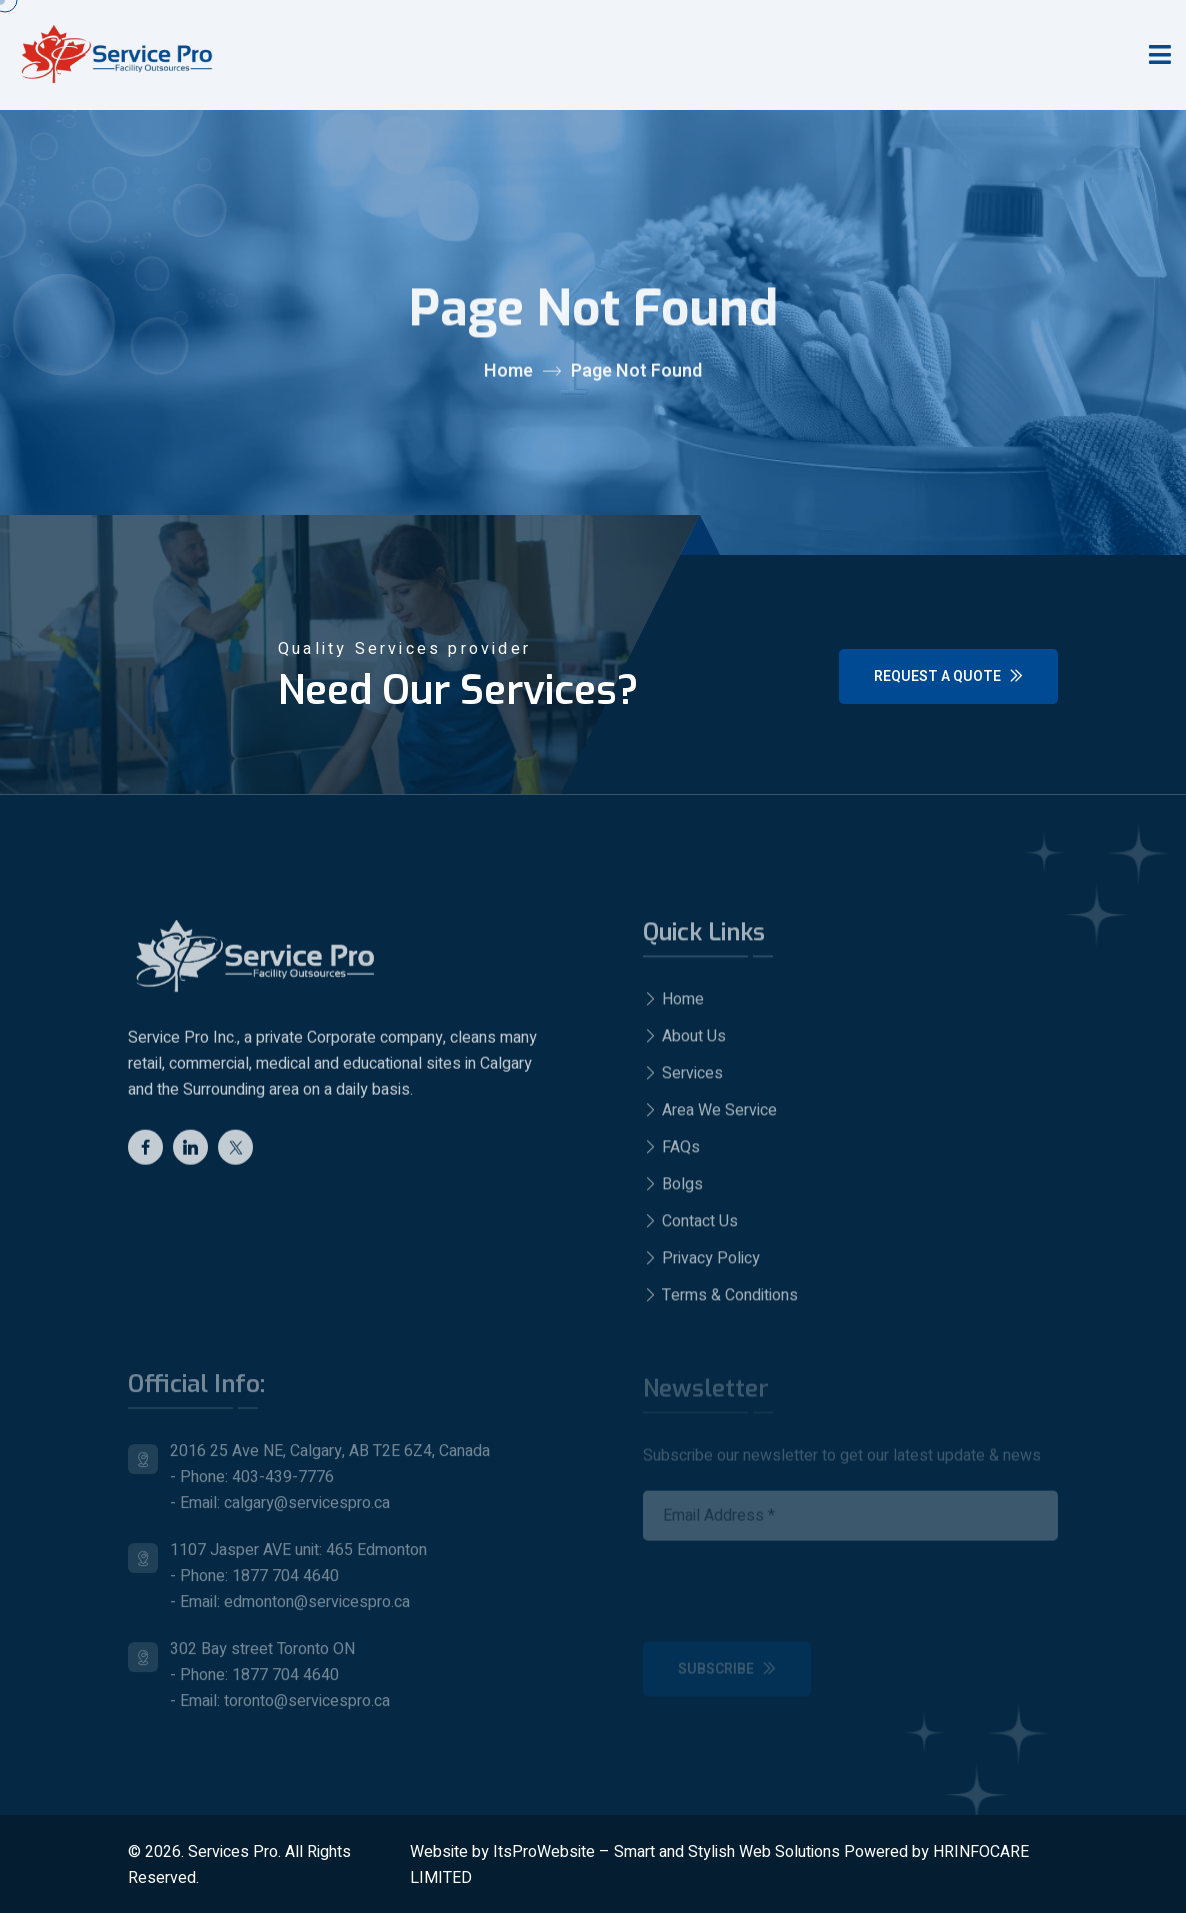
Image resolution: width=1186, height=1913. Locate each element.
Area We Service (710, 1118)
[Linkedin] (190, 1153)
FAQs (671, 1155)
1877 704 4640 (285, 1584)
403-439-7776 (283, 1485)
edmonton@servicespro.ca (317, 1610)
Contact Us (690, 1229)
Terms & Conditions (720, 1303)
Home (508, 372)
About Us (684, 1044)
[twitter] (235, 1153)
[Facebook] (145, 1153)
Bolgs (673, 1192)
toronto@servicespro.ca (307, 1709)
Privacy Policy (701, 1266)
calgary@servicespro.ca (307, 1511)
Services (683, 1081)
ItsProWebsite (544, 1852)
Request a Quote (948, 676)
